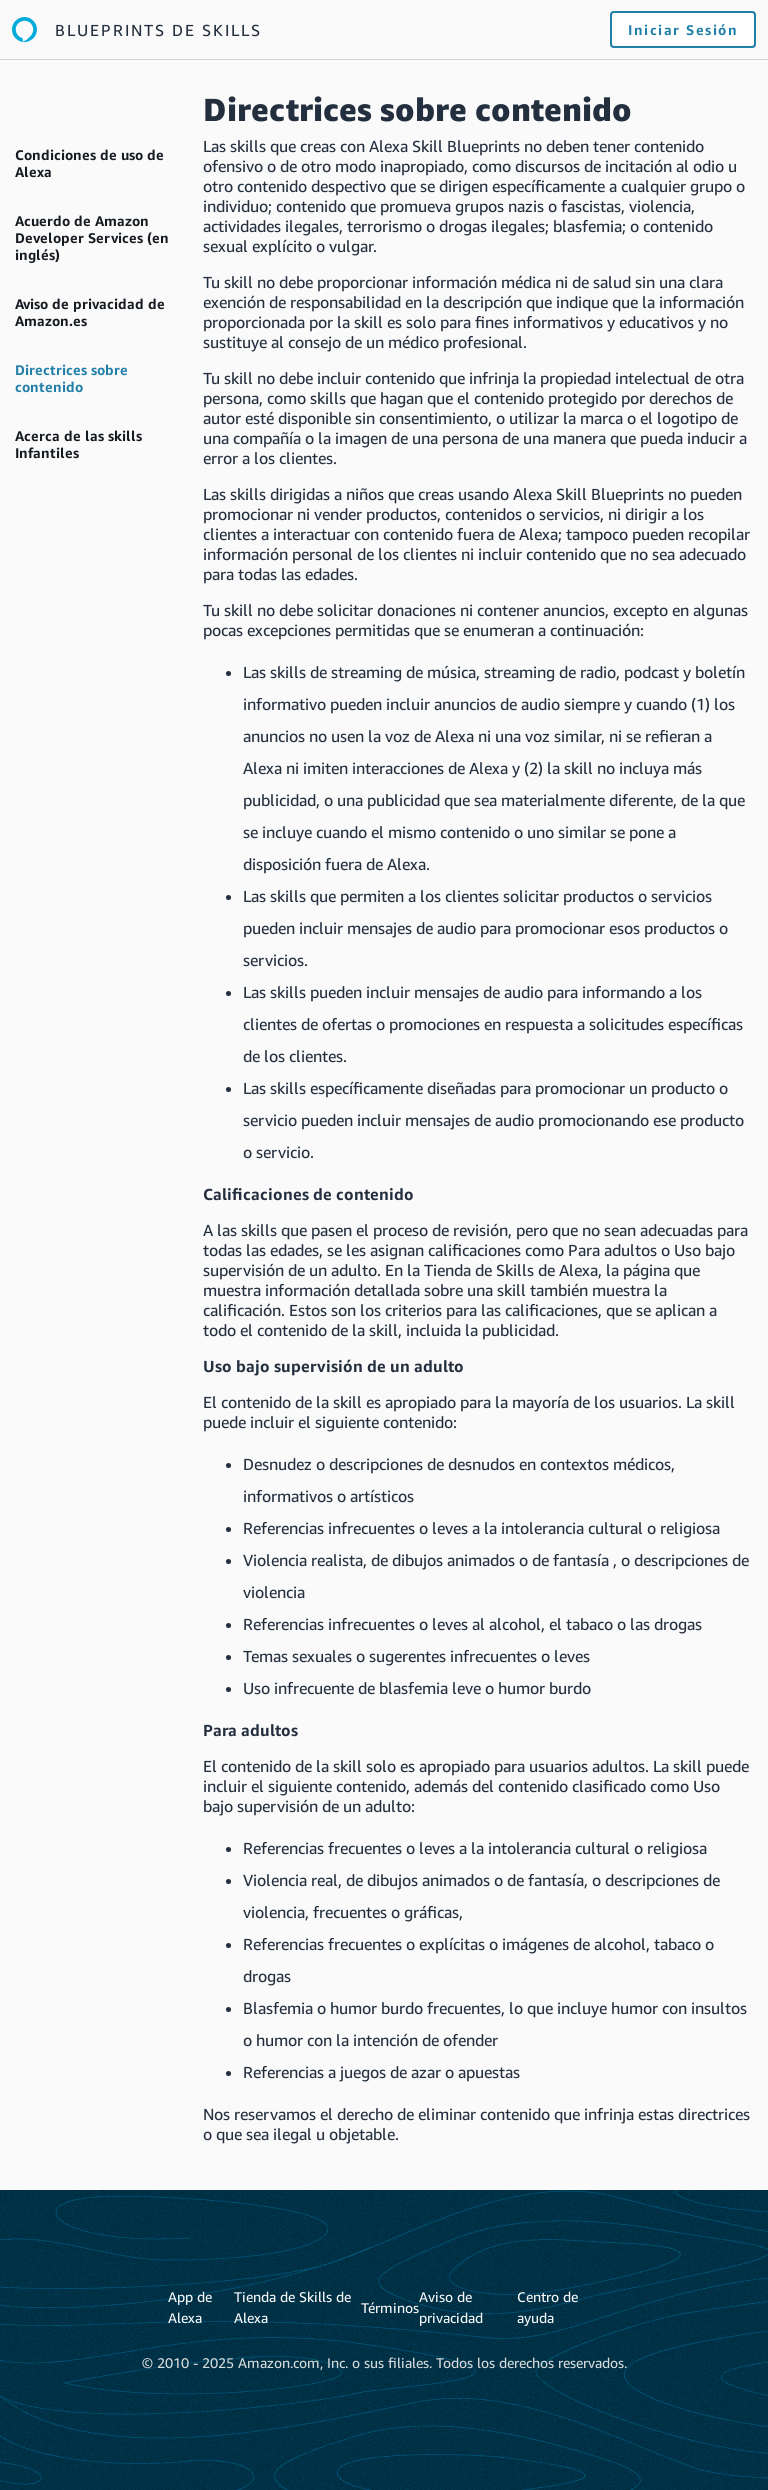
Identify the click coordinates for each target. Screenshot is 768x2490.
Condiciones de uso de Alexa (89, 163)
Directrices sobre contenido (71, 378)
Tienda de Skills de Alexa (292, 2307)
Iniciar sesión (683, 29)
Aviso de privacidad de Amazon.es (90, 312)
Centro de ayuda (547, 2307)
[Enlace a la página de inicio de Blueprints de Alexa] (137, 29)
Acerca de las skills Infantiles (78, 444)
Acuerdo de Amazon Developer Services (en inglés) (92, 237)
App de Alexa (190, 2307)
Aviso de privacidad (451, 2307)
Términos (390, 2307)
